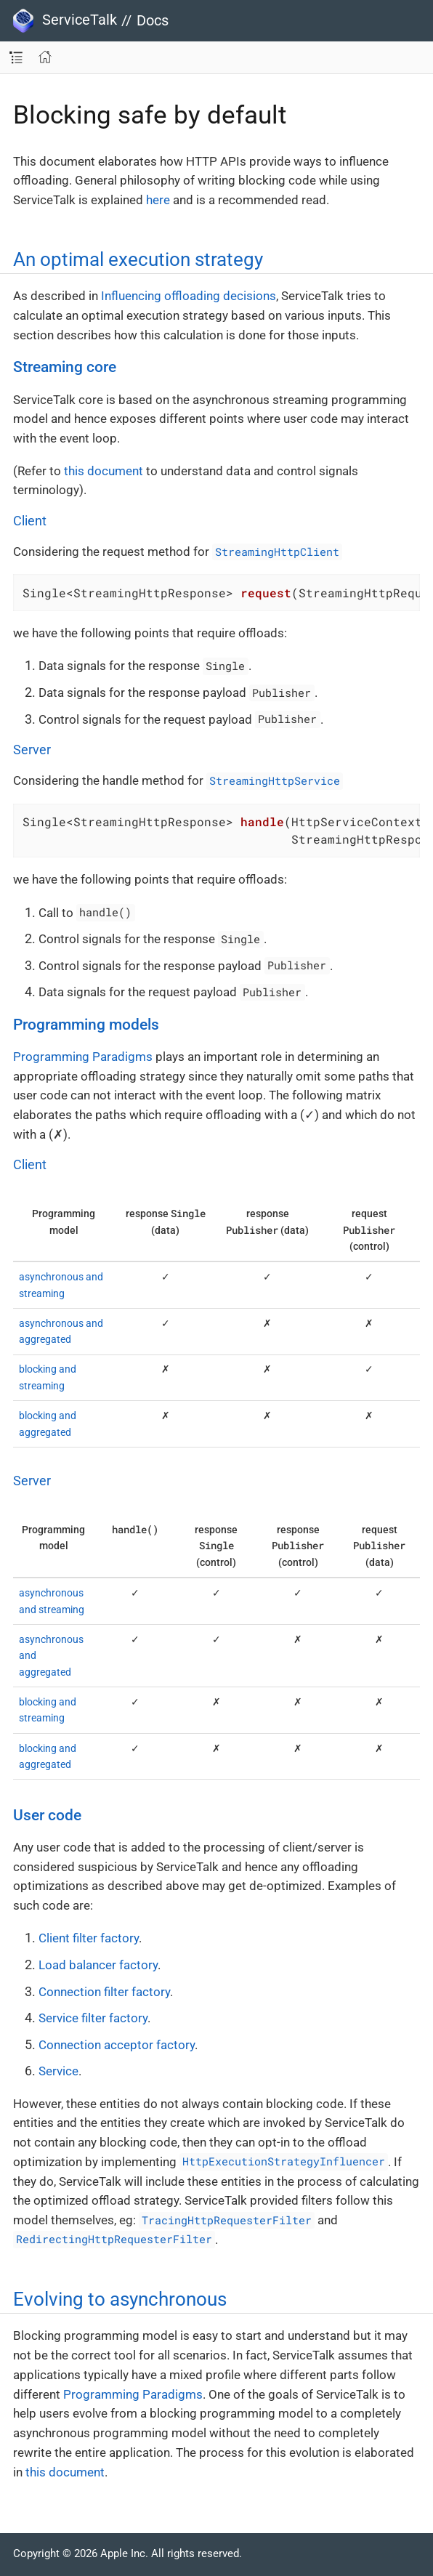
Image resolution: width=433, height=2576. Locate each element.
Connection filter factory (104, 1992)
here (158, 200)
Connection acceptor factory (117, 2045)
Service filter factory (93, 2018)
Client (29, 521)
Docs (153, 20)
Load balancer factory (98, 1965)
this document (103, 471)
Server (32, 750)
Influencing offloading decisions (188, 295)
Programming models (86, 1024)
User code (47, 1815)
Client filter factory (89, 1938)
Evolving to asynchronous (120, 2299)
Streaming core (64, 367)
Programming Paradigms (83, 1056)
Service (58, 2071)
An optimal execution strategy (138, 259)
